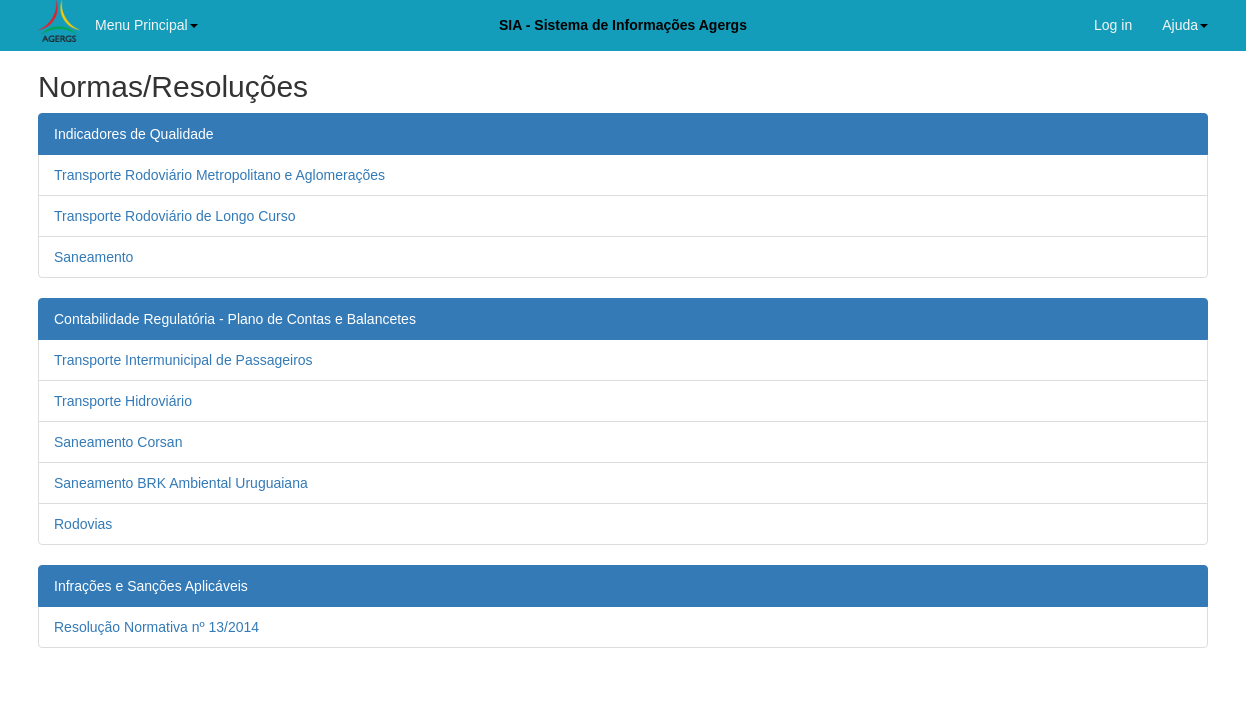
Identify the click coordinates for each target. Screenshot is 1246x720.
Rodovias (83, 524)
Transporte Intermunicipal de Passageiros (183, 360)
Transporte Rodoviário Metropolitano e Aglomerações (219, 175)
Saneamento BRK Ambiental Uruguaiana (181, 483)
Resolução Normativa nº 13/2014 (156, 627)
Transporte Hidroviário (123, 401)
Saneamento (93, 257)
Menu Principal (146, 25)
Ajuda (1185, 25)
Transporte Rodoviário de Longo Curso (175, 216)
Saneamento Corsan (118, 442)
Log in (1113, 25)
